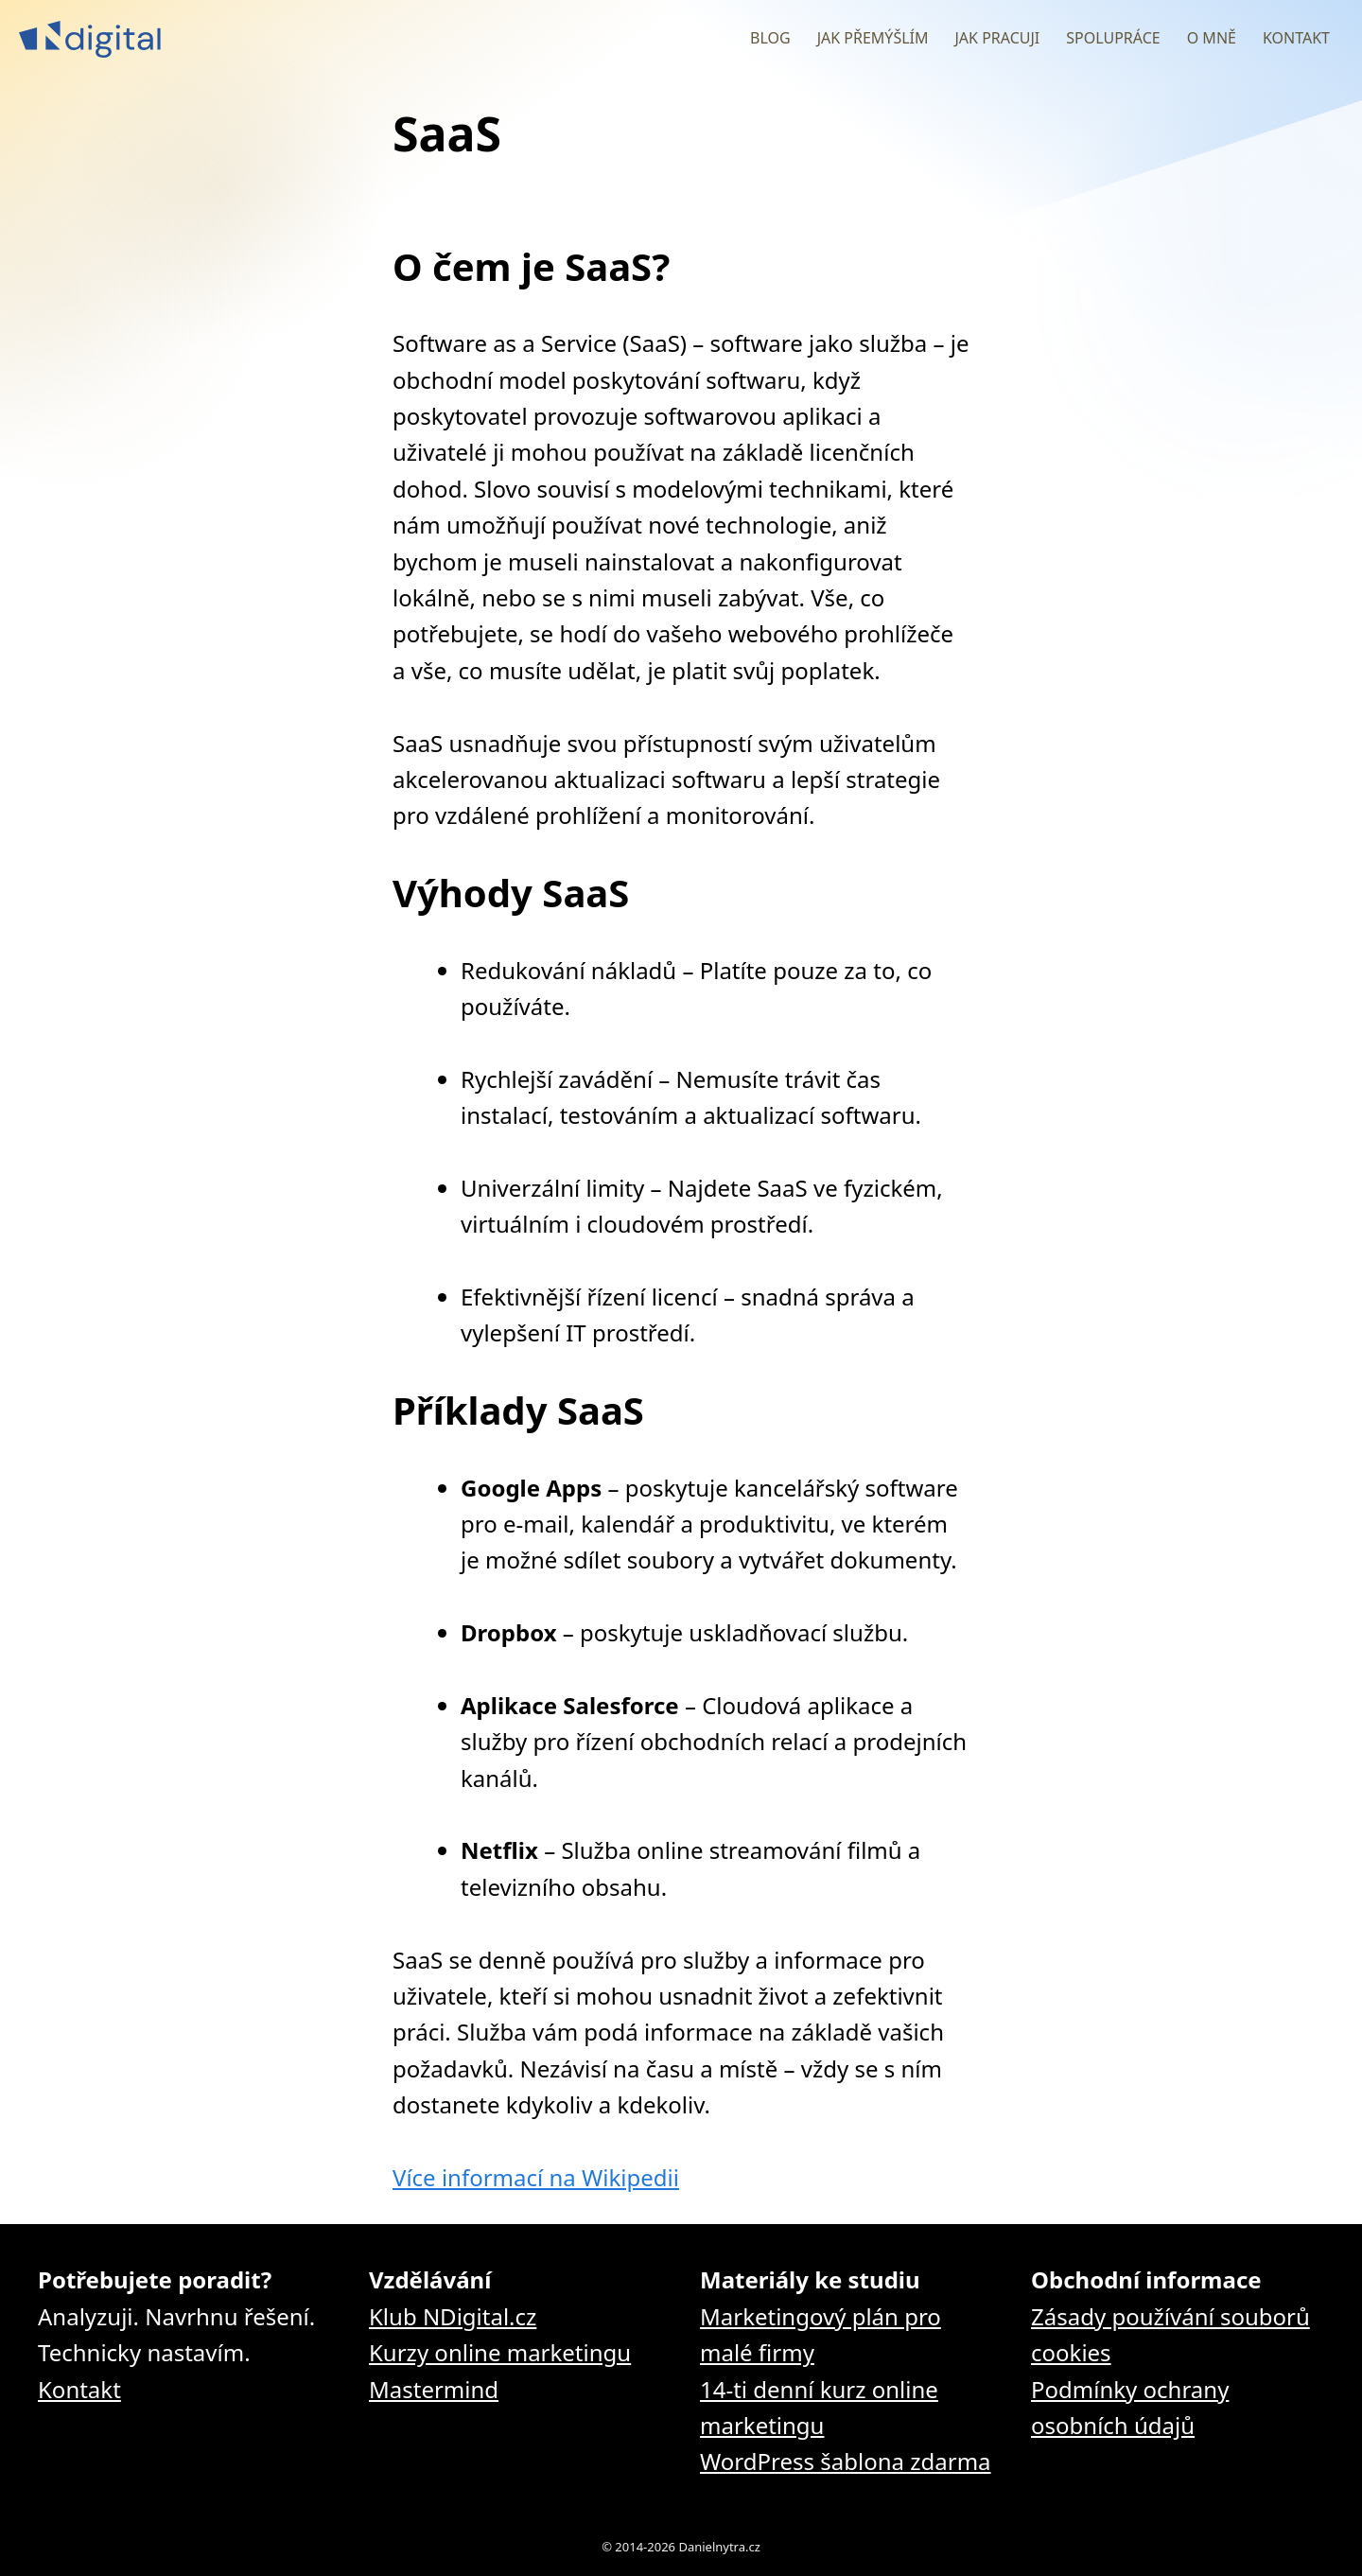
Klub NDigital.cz (452, 2316)
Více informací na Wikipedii (536, 2177)
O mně (1211, 37)
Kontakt (1296, 37)
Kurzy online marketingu (500, 2352)
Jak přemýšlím (873, 37)
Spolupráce (1113, 37)
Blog (770, 37)
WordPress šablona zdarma (845, 2461)
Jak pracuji (996, 37)
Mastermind (433, 2389)
